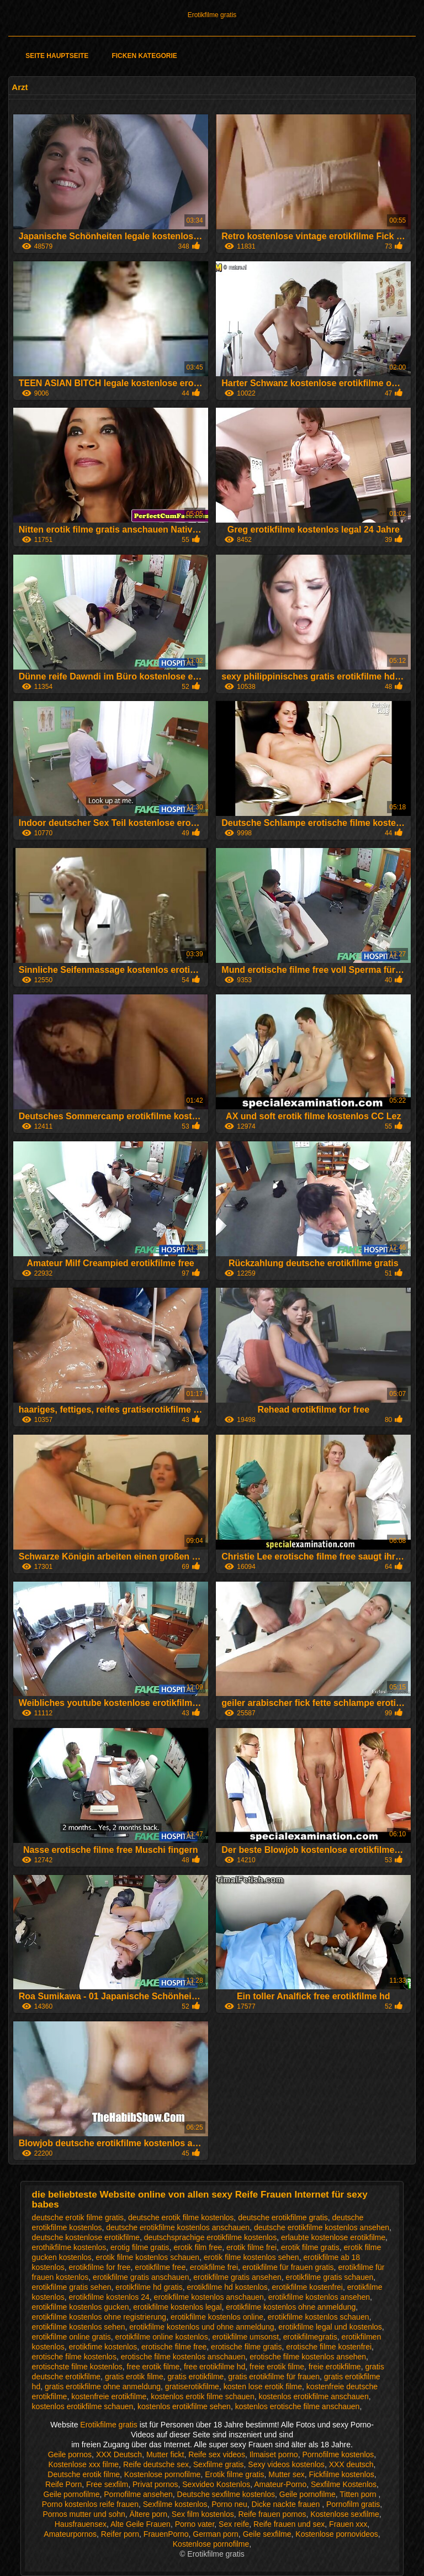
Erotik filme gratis (234, 2474)
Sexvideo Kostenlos (216, 2484)
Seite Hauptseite (56, 56)
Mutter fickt (165, 2454)
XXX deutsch (351, 2464)
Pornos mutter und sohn (84, 2514)
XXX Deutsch (119, 2454)
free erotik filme (153, 2366)
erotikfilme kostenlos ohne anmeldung (291, 2307)
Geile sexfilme (267, 2534)
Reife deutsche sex (156, 2464)
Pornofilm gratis (353, 2504)
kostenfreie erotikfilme (108, 2396)
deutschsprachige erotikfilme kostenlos (210, 2237)
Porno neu (229, 2504)
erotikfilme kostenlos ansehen (319, 2297)
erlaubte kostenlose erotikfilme (333, 2237)
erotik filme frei (251, 2247)
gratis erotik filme (134, 2376)
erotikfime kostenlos (103, 2346)
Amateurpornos (70, 2534)
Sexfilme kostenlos (175, 2504)
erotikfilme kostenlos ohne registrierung (99, 2316)
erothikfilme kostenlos (69, 2247)
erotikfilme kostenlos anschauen (209, 2297)
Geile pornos (70, 2454)
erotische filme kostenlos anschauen (183, 2356)
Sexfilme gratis (218, 2464)
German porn (215, 2534)
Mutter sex (286, 2474)
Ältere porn (148, 2514)
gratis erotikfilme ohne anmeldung (103, 2386)
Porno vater (195, 2524)
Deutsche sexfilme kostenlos (226, 2494)
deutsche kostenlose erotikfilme (86, 2237)
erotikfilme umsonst (245, 2336)
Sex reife (234, 2524)
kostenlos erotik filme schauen (203, 2396)
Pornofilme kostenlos (338, 2454)
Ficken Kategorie (144, 56)
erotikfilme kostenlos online (217, 2316)
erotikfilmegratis (310, 2336)
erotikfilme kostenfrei (307, 2287)
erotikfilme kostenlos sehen (78, 2326)
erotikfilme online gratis (71, 2336)
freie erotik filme (277, 2366)
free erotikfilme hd (214, 2366)
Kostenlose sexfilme (344, 2514)
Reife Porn (63, 2484)
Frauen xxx (348, 2524)
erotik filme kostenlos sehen (251, 2257)
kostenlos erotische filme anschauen (297, 2406)
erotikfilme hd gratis (148, 2287)
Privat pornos (155, 2484)
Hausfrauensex (81, 2524)
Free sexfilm (107, 2484)
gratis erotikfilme (195, 2376)
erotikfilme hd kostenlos (227, 2287)
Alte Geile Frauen (140, 2524)
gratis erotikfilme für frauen (274, 2376)
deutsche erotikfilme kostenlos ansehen (321, 2227)
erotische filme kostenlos (74, 2356)
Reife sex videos (216, 2454)
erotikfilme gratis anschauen (141, 2277)
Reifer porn (120, 2534)
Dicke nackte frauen (287, 2504)
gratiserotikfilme (192, 2386)
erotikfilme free (160, 2267)
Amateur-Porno (280, 2484)
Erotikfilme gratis (212, 15)
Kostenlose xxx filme (84, 2464)
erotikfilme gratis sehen (72, 2287)
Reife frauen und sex (289, 2524)
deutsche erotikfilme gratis (283, 2217)
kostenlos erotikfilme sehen (184, 2406)
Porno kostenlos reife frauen (90, 2504)
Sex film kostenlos (203, 2514)
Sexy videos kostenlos (286, 2464)
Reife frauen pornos (272, 2514)
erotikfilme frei (214, 2267)
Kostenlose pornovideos (336, 2534)
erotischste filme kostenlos (77, 2366)
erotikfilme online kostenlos (161, 2336)
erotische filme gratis (246, 2346)
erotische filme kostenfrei (329, 2346)
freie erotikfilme (335, 2366)
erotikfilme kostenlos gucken (80, 2307)
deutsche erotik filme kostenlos (181, 2217)
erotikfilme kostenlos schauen (318, 2316)
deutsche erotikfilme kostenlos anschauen (178, 2227)
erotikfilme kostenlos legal (177, 2307)
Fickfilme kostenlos (341, 2474)
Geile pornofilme (72, 2494)
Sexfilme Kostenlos (344, 2484)
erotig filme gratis (139, 2247)
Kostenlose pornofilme (162, 2474)
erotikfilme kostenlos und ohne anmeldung (201, 2326)
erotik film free (197, 2247)
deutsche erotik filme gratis (78, 2217)
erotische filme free (173, 2346)
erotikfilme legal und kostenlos (330, 2326)
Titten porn (359, 2494)
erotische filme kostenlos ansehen (308, 2356)
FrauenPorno (166, 2534)
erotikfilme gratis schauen (330, 2277)
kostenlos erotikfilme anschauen (313, 2396)
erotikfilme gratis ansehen (237, 2277)
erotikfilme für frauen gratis (288, 2267)
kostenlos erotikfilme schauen (83, 2406)
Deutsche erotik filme (83, 2474)
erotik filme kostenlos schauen (148, 2257)
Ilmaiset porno (274, 2454)
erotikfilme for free (100, 2267)
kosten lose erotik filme (263, 2386)
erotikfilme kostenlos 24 (109, 2297)
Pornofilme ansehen (138, 2494)
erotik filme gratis (310, 2247)
